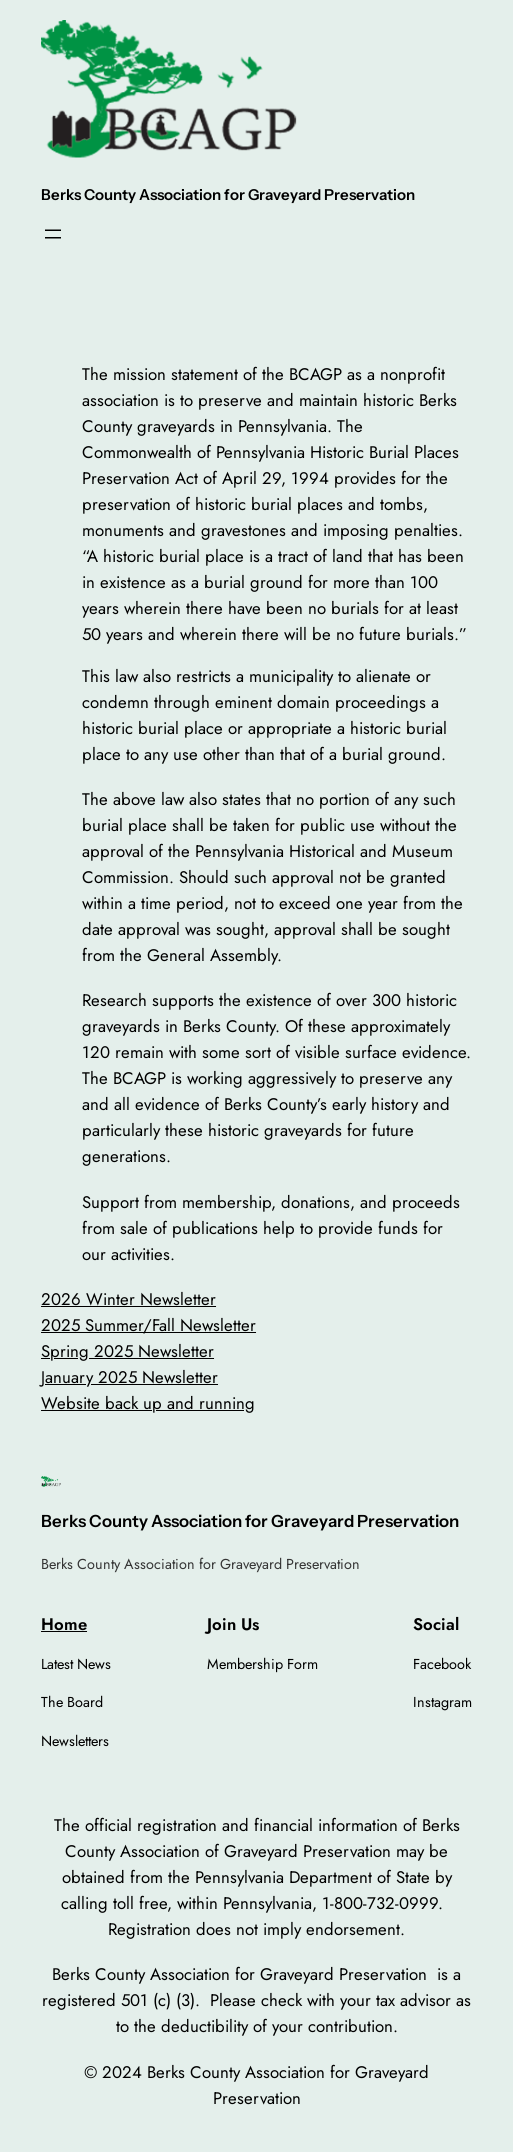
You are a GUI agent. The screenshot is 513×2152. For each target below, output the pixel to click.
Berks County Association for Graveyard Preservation (228, 194)
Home (64, 1624)
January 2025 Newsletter (129, 1377)
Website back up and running (148, 1403)
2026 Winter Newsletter (128, 1299)
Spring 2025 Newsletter (127, 1351)
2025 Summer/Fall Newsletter (148, 1325)
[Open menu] (53, 234)
